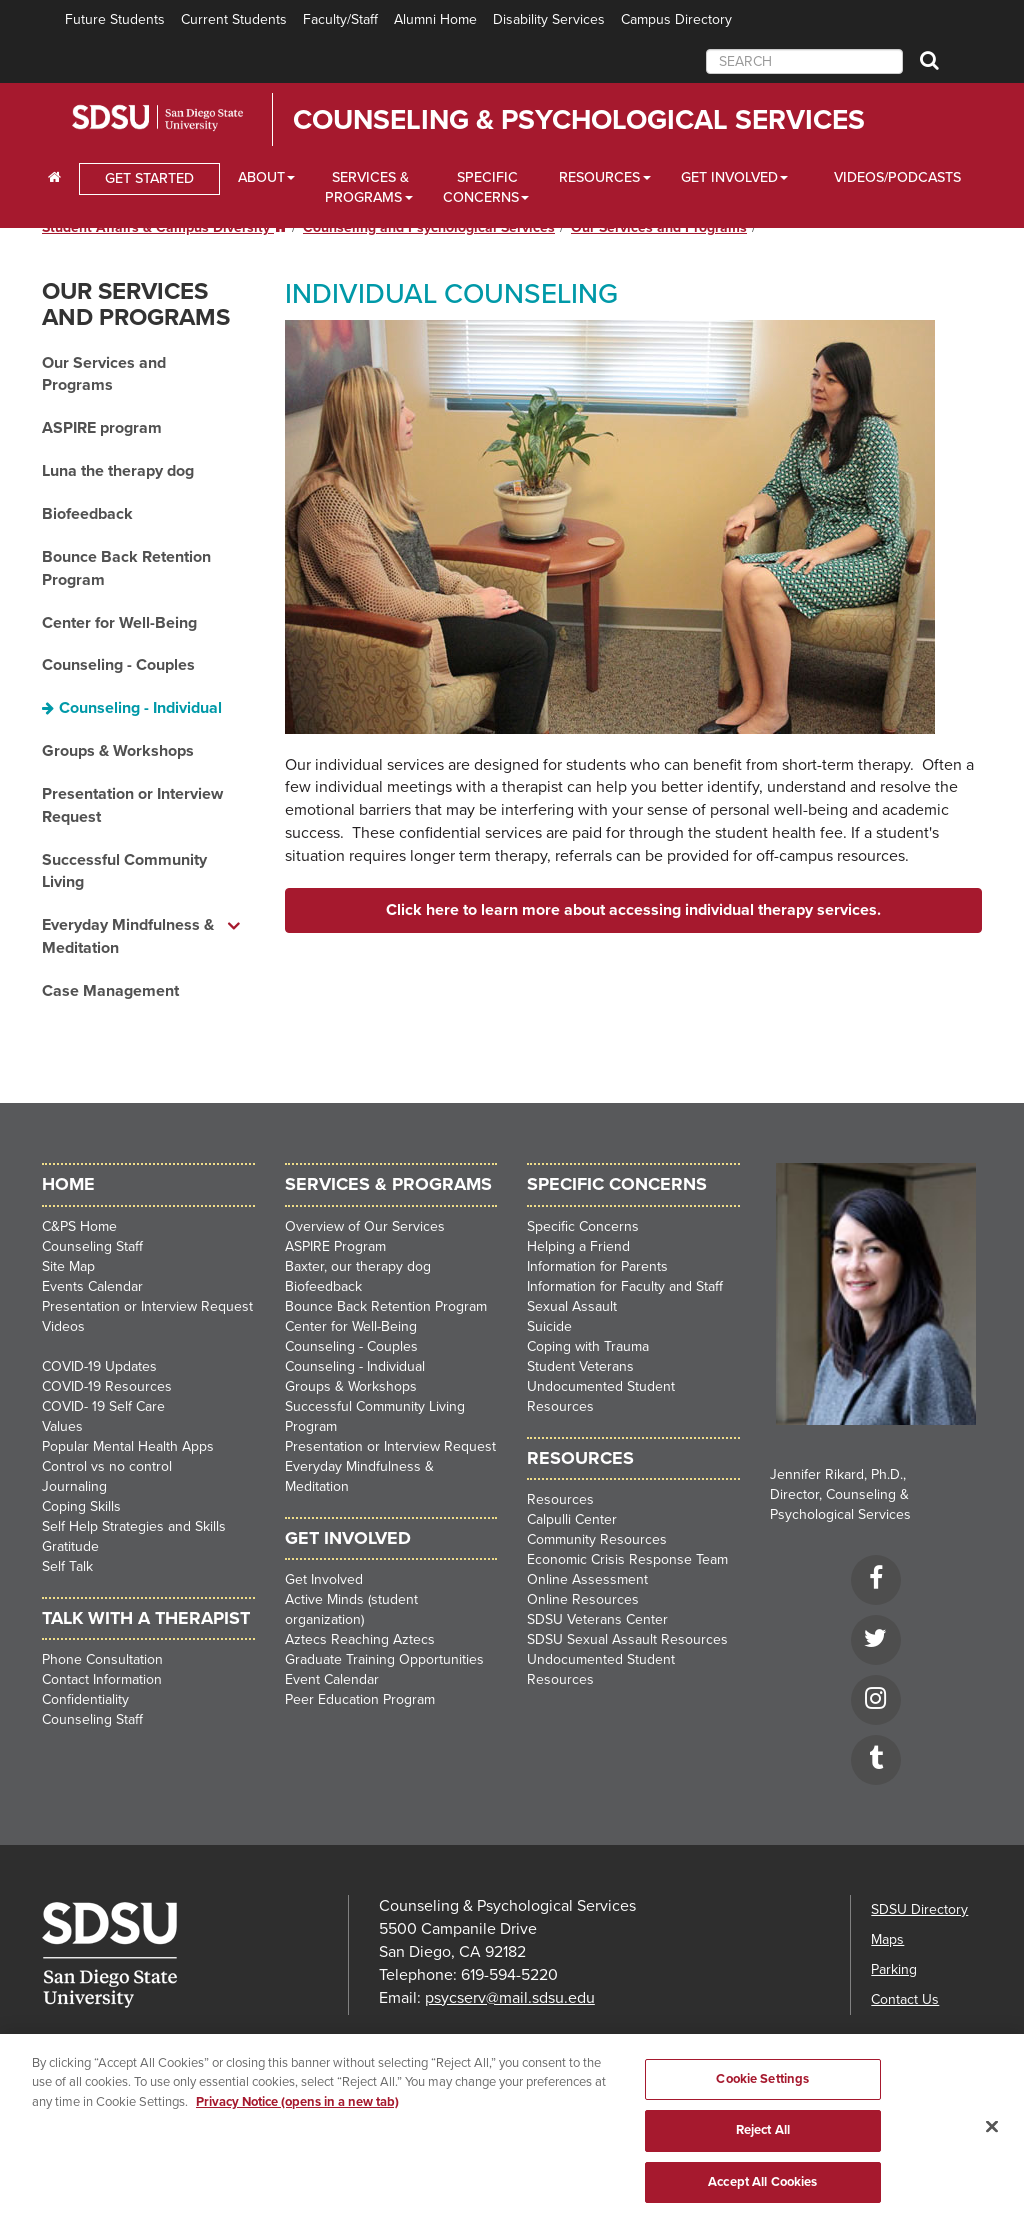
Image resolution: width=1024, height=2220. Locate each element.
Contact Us (905, 1999)
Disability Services (549, 19)
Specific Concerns (583, 1226)
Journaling (74, 1486)
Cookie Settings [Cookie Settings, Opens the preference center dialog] (762, 2087)
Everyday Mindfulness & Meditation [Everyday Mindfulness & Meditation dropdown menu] (128, 936)
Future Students (115, 19)
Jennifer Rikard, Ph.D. (836, 1474)
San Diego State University (184, 118)
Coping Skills (81, 1506)
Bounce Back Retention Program (126, 568)
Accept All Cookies (762, 2190)
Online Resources (583, 1599)
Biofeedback (87, 514)
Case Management (110, 991)
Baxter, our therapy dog (358, 1266)
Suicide (549, 1326)
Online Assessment (587, 1579)
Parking (894, 1969)
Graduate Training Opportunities (384, 1659)
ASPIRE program (102, 428)
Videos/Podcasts (897, 177)
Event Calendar (332, 1679)
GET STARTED (149, 178)
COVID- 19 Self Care (103, 1406)
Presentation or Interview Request (132, 805)
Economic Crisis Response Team (627, 1559)
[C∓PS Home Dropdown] (54, 178)
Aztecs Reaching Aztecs (360, 1639)
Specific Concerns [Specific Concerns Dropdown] (481, 187)
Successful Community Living (124, 871)
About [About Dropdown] (261, 177)
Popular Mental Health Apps (128, 1446)
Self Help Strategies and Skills (134, 1526)
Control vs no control (107, 1466)
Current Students (234, 19)
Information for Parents (597, 1266)
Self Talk (67, 1566)
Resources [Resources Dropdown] (599, 177)
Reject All (763, 2138)
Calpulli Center (572, 1519)
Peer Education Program (360, 1699)
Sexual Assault (572, 1306)
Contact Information (102, 1679)
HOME (68, 1184)
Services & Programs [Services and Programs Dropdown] (367, 187)
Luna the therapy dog (118, 471)
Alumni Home (435, 19)
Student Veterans (580, 1366)
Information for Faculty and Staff (625, 1286)
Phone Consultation (102, 1659)
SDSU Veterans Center (597, 1619)
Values (62, 1426)
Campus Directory (676, 19)
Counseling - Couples (118, 665)
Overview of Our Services (365, 1226)
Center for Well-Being (119, 623)
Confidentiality (85, 1699)
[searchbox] (804, 61)
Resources (560, 1499)
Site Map (68, 1266)
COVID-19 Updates (99, 1366)
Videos (63, 1326)
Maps (887, 1939)
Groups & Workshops (118, 751)
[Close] (992, 2134)
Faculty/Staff (340, 19)
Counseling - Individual (140, 708)
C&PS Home (79, 1226)
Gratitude (70, 1546)
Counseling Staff (92, 1246)
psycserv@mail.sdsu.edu (510, 1998)
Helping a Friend (578, 1246)
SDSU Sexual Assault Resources (627, 1639)
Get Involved (324, 1579)
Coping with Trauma (588, 1346)
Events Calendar (92, 1286)
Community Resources (597, 1539)
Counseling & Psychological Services (579, 120)
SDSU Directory (919, 1909)
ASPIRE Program (335, 1246)
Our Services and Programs (136, 304)
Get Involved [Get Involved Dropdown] (729, 177)
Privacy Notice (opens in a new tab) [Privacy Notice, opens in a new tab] (297, 2110)
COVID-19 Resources (107, 1386)
